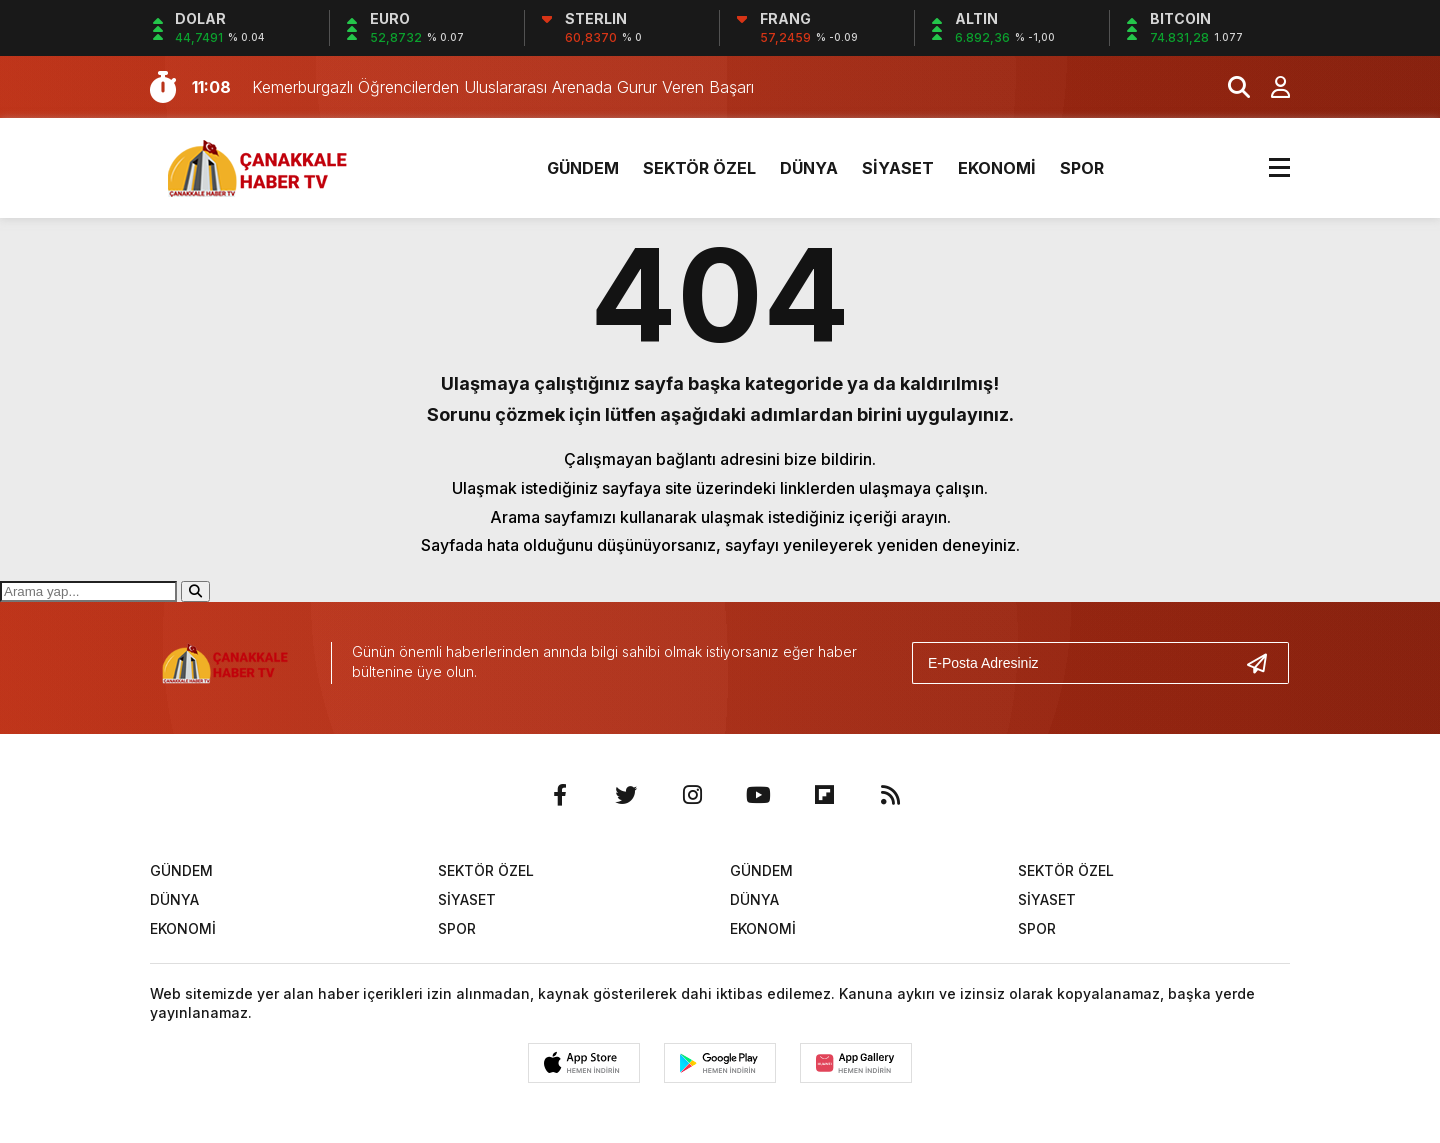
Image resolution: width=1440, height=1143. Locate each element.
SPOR (1082, 168)
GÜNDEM (583, 168)
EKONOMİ (997, 168)
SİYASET (898, 168)
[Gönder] (1265, 663)
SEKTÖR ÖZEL (699, 168)
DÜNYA (809, 168)
